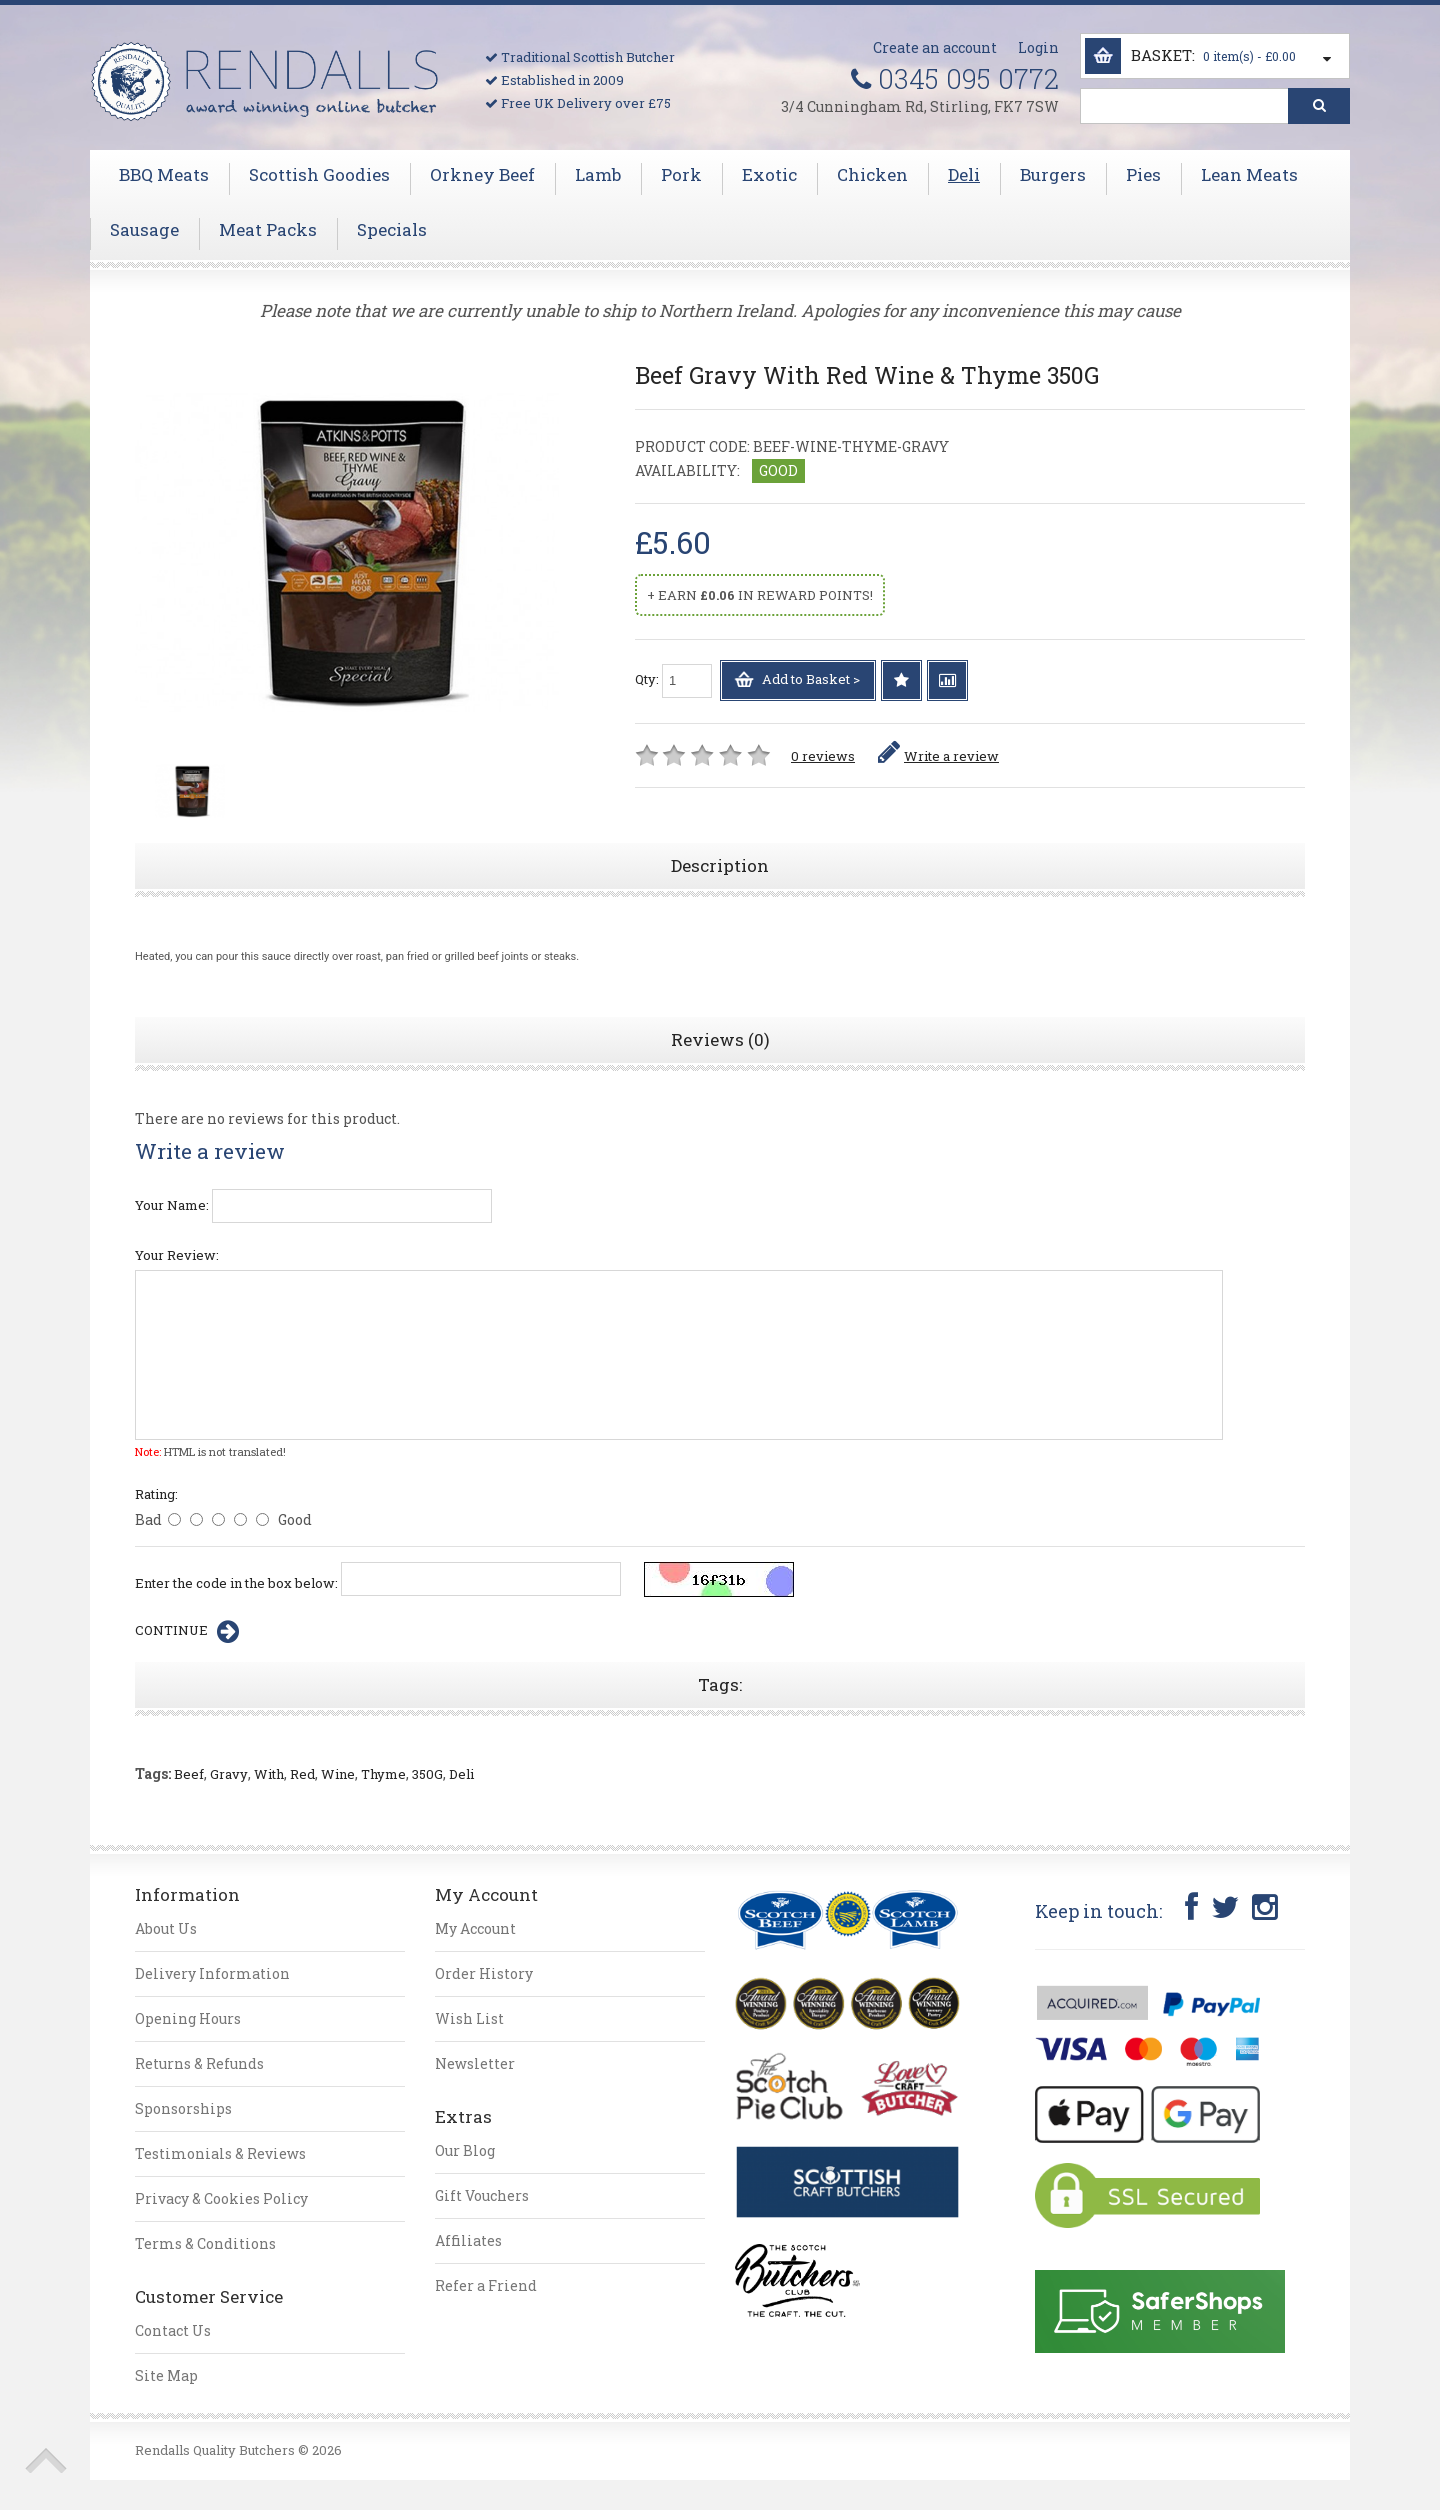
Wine (338, 1774)
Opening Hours (188, 2018)
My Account (475, 1928)
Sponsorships (183, 2108)
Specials (392, 230)
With (269, 1774)
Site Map (166, 2375)
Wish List (469, 2018)
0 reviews (823, 756)
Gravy (229, 1774)
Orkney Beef (482, 175)
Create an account (935, 47)
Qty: (673, 681)
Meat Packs (268, 230)
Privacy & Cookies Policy (221, 2198)
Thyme (383, 1774)
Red (302, 1774)
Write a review (938, 756)
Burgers (1053, 175)
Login (1038, 47)
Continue (187, 1632)
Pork (681, 175)
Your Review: (177, 1255)
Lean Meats (1249, 175)
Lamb (598, 175)
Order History (484, 1973)
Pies (1143, 175)
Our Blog (465, 2150)
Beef (189, 1774)
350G (427, 1774)
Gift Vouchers (482, 2195)
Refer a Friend (486, 2285)
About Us (166, 1928)
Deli (964, 175)
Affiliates (468, 2240)
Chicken (872, 175)
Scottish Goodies (319, 175)
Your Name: (172, 1205)
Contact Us (173, 2330)
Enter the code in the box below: (236, 1583)
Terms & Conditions (205, 2243)
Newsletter (475, 2063)
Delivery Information (212, 1973)
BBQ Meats (164, 175)
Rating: (156, 1494)
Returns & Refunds (199, 2063)
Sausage (144, 230)
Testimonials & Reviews (220, 2153)
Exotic (769, 175)
